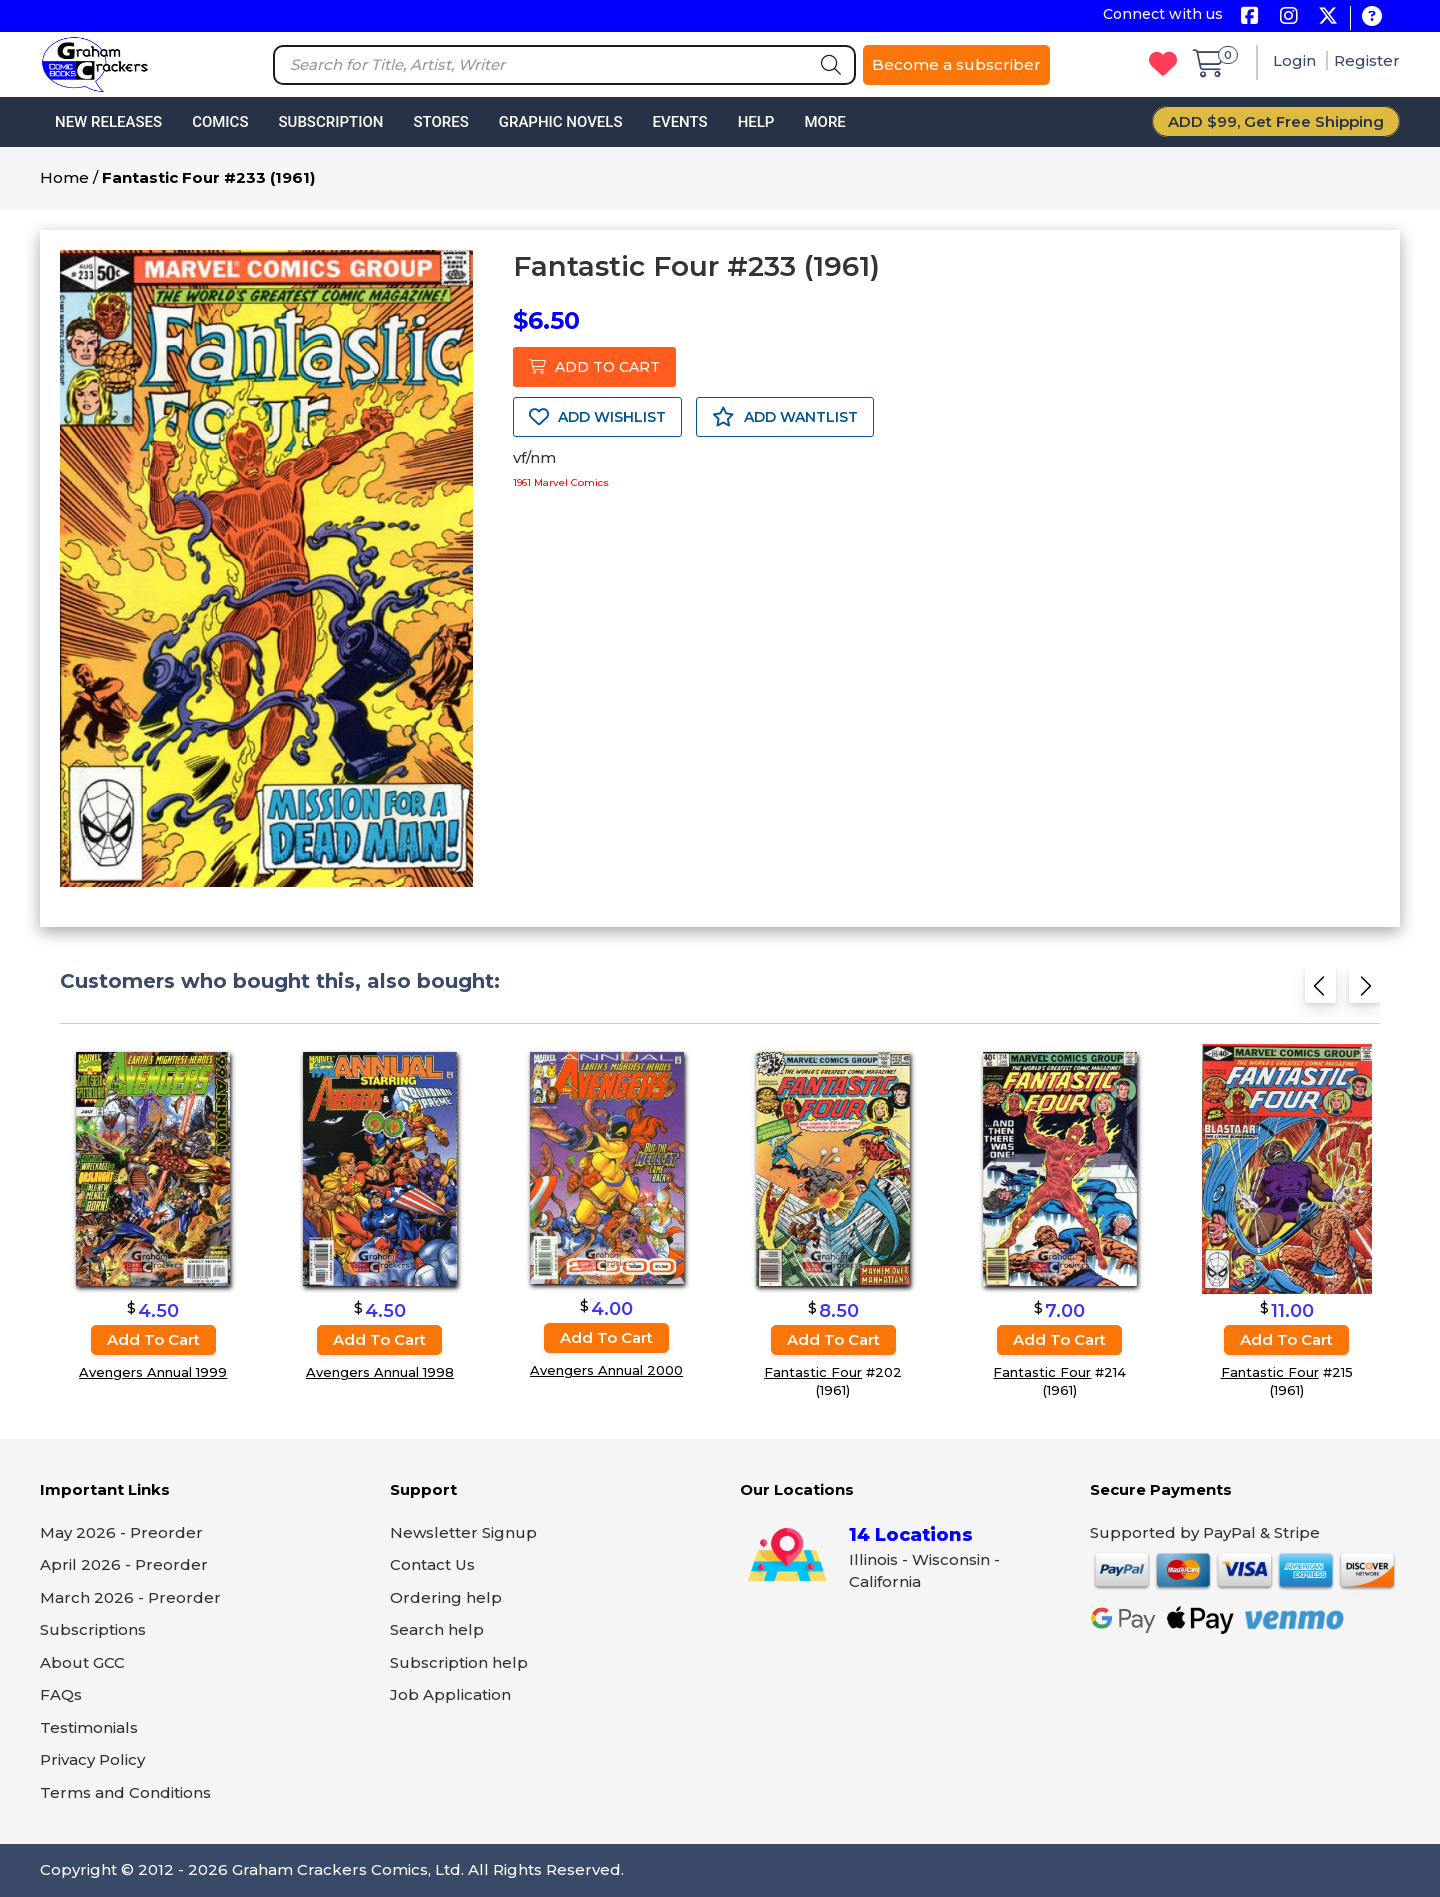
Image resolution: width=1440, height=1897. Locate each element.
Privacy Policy (92, 1759)
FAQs (61, 1694)
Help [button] (756, 122)
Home (64, 177)
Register (1367, 60)
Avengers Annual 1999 (153, 1372)
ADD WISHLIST (597, 417)
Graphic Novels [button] (561, 122)
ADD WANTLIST (785, 417)
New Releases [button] (108, 122)
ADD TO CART (594, 367)
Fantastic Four (813, 1372)
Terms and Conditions (125, 1792)
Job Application (450, 1694)
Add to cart (153, 1339)
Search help (437, 1629)
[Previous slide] (1320, 991)
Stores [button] (440, 122)
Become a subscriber (956, 64)
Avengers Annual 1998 (380, 1372)
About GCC (82, 1662)
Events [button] (679, 122)
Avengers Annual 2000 (606, 1371)
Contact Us (432, 1564)
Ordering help (446, 1597)
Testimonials (89, 1727)
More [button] (824, 122)
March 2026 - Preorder (130, 1597)
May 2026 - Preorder (121, 1532)
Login (1296, 60)
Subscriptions (93, 1629)
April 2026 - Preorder (124, 1564)
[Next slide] (1364, 991)
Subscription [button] (331, 122)
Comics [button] (220, 122)
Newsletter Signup (463, 1532)
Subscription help (459, 1662)
